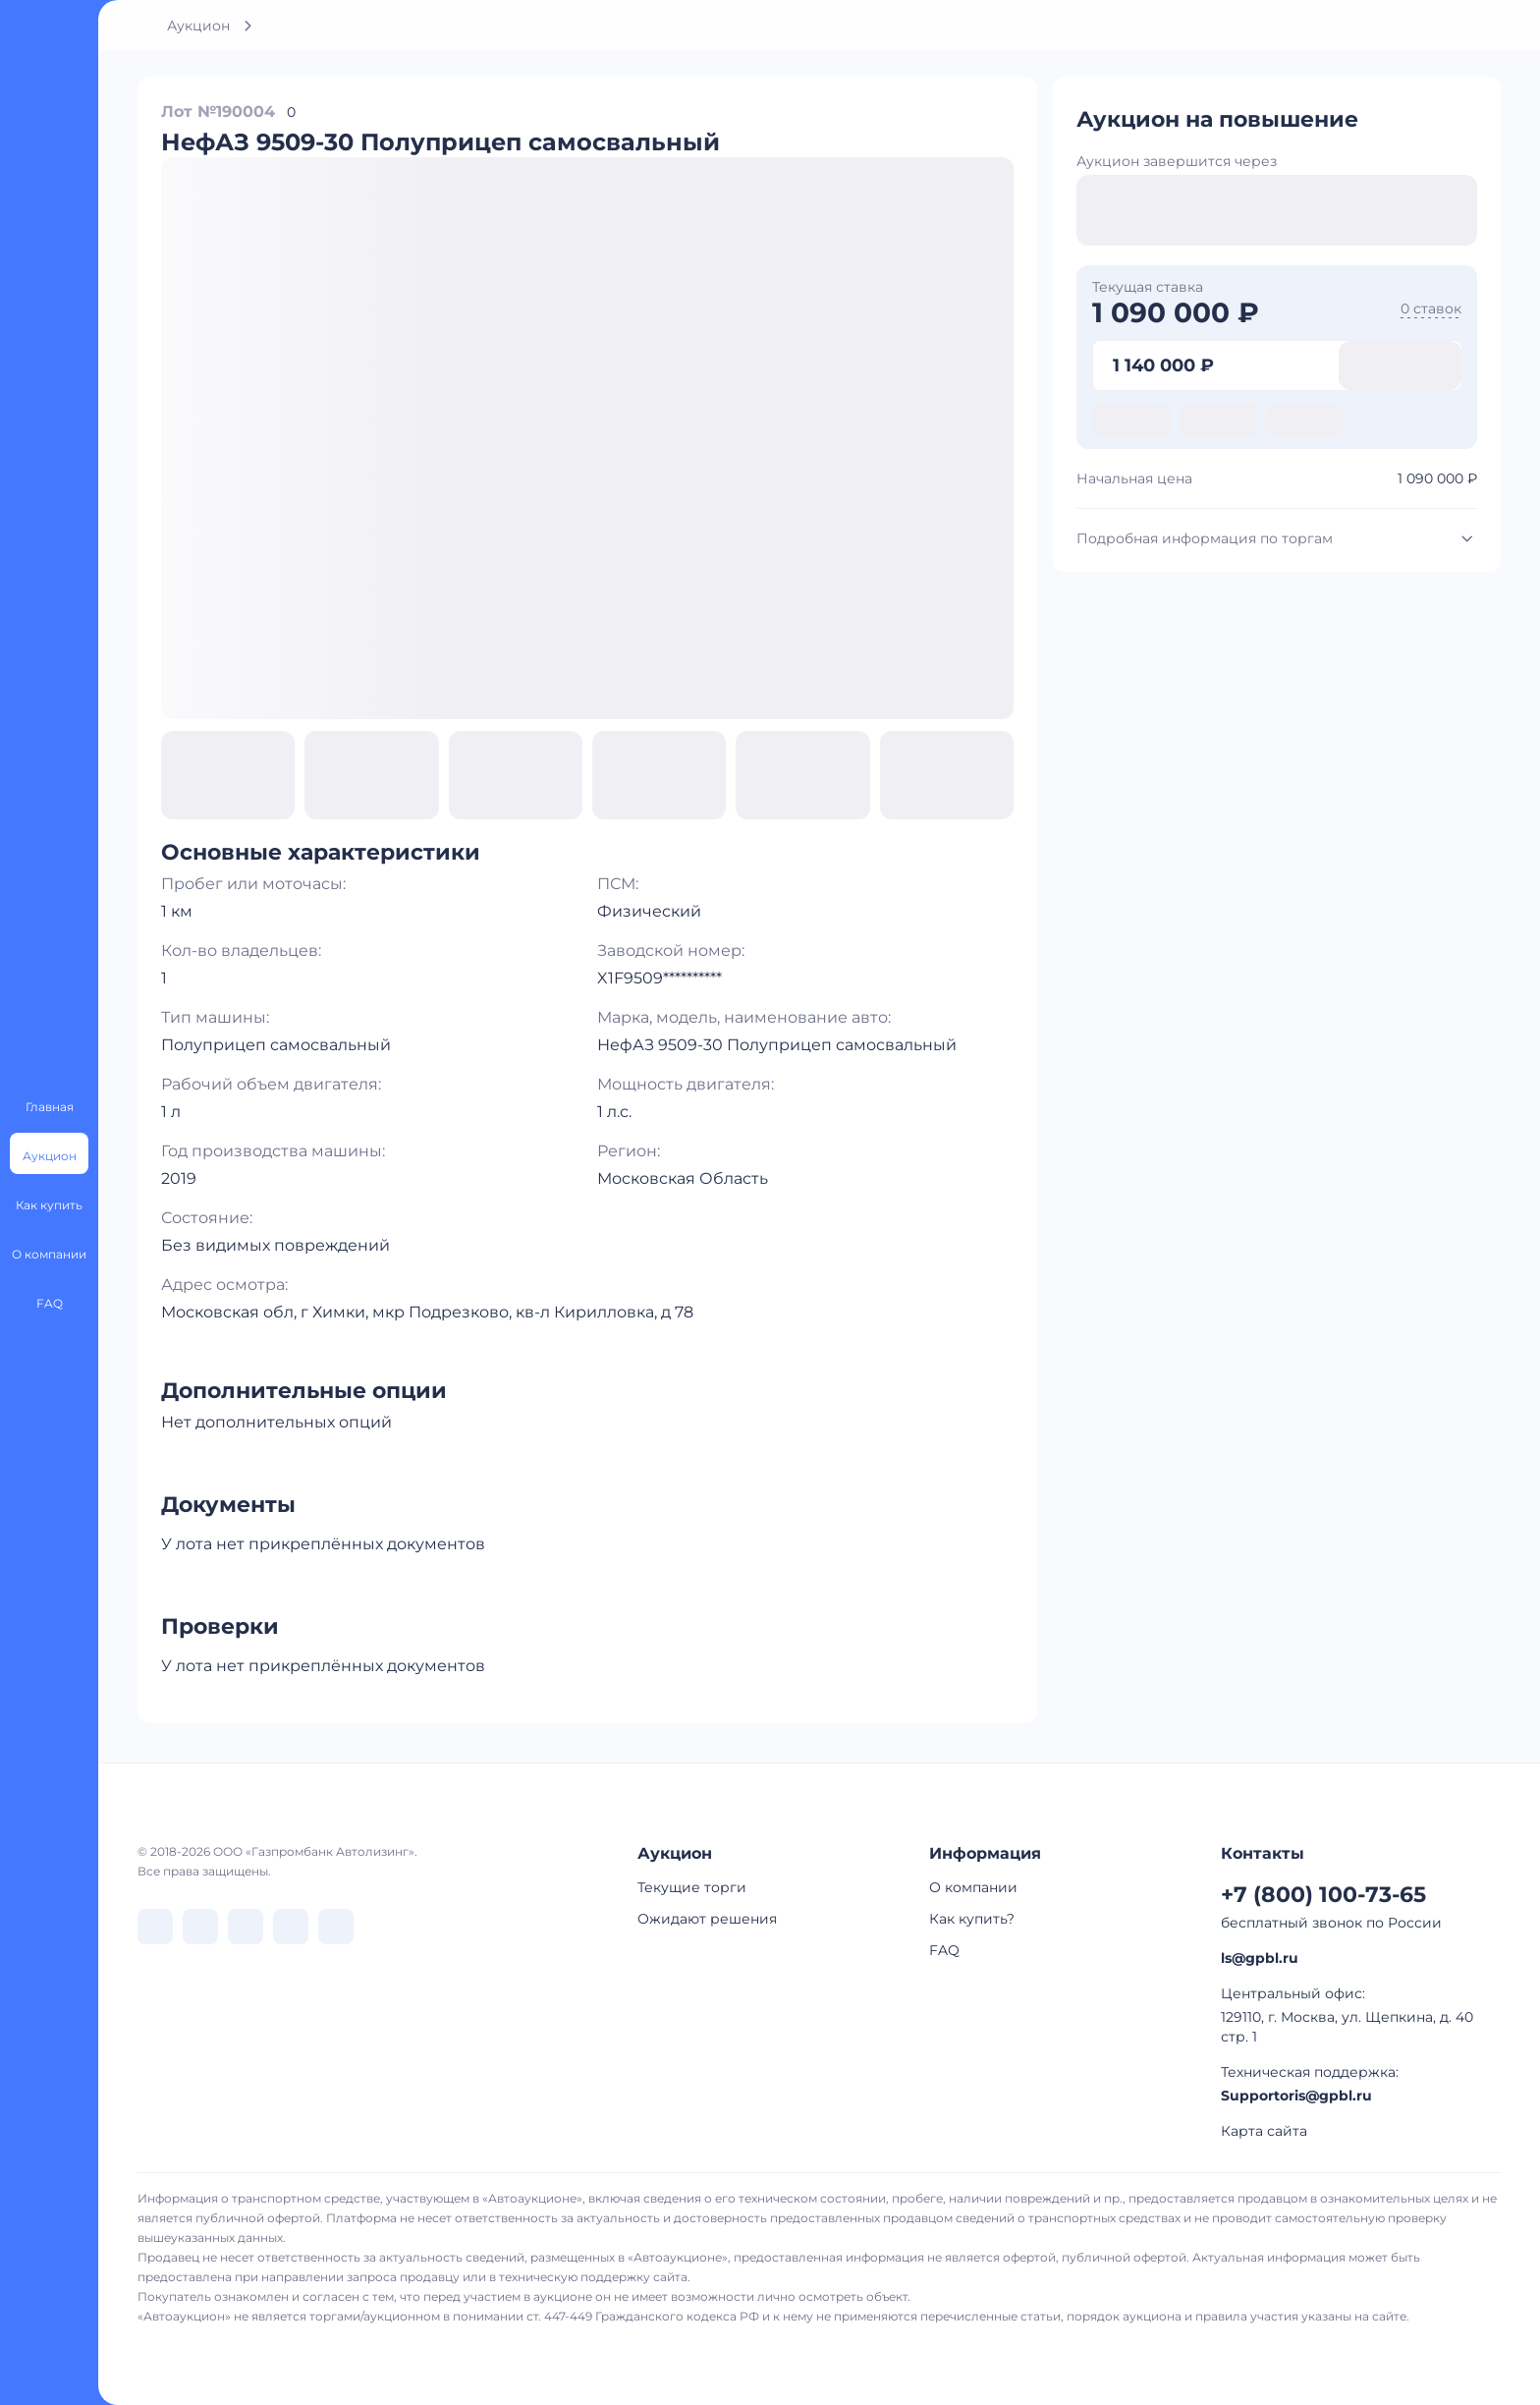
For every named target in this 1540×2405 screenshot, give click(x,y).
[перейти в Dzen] (245, 1926)
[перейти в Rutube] (290, 1926)
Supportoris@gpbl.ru (1296, 2095)
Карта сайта (1264, 2131)
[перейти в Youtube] (336, 1926)
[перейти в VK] (155, 1926)
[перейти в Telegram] (200, 1926)
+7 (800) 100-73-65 (1323, 1894)
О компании (973, 1887)
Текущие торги (691, 1887)
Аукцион (198, 25)
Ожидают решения (707, 1919)
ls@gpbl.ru (1259, 1958)
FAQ (944, 1950)
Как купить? (972, 1919)
